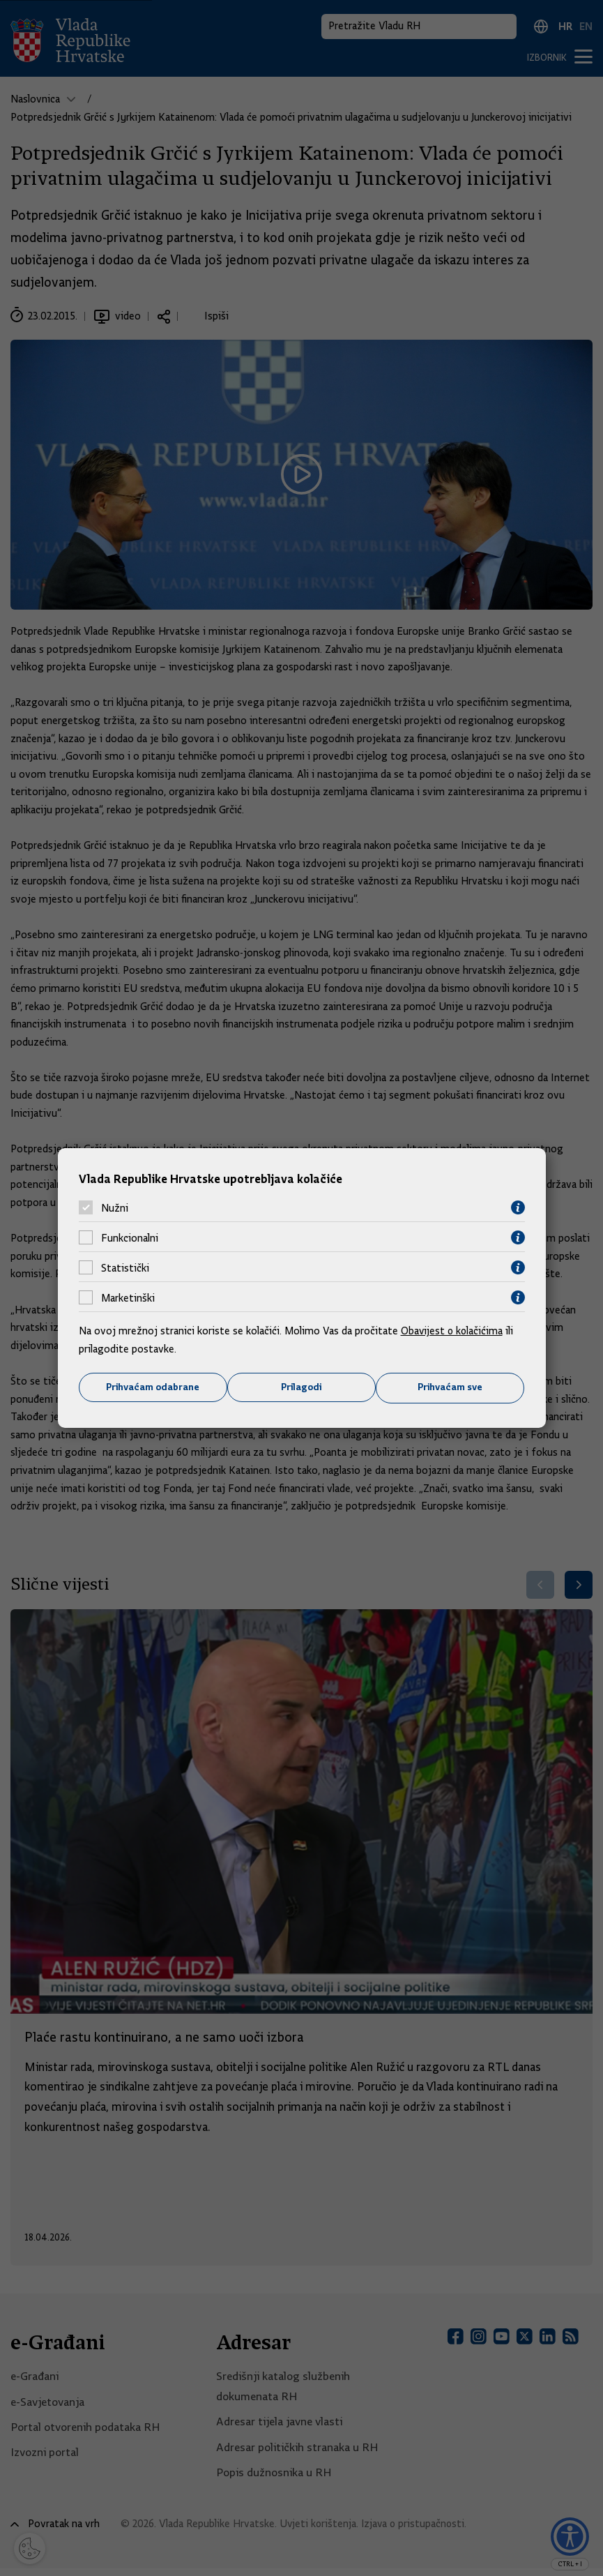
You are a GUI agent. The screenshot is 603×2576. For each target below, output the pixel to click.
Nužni (114, 1207)
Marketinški (128, 1297)
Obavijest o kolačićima (453, 1331)
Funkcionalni (129, 1237)
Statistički (125, 1267)
